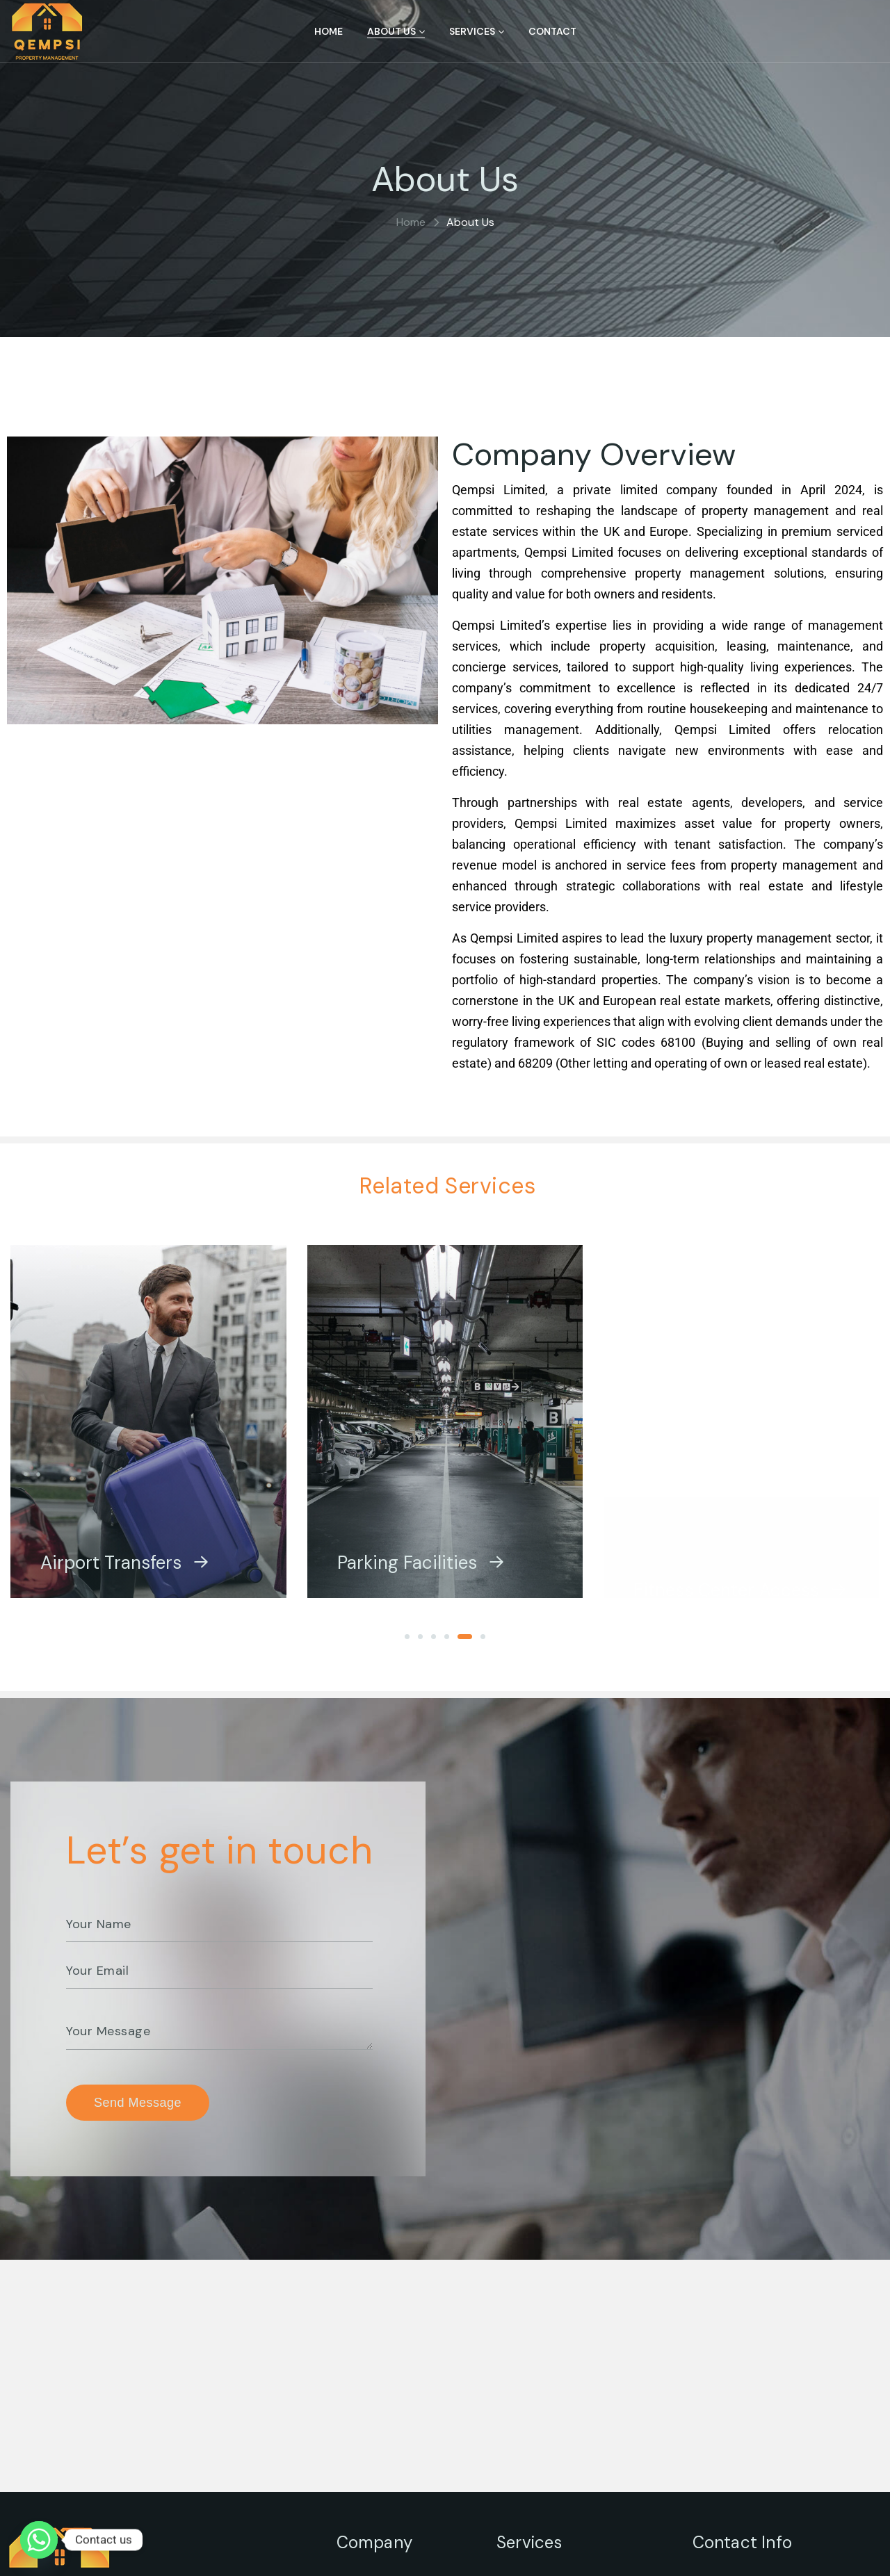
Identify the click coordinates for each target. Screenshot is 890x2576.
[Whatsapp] (39, 2540)
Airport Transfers (125, 1576)
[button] (412, 1636)
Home (411, 222)
